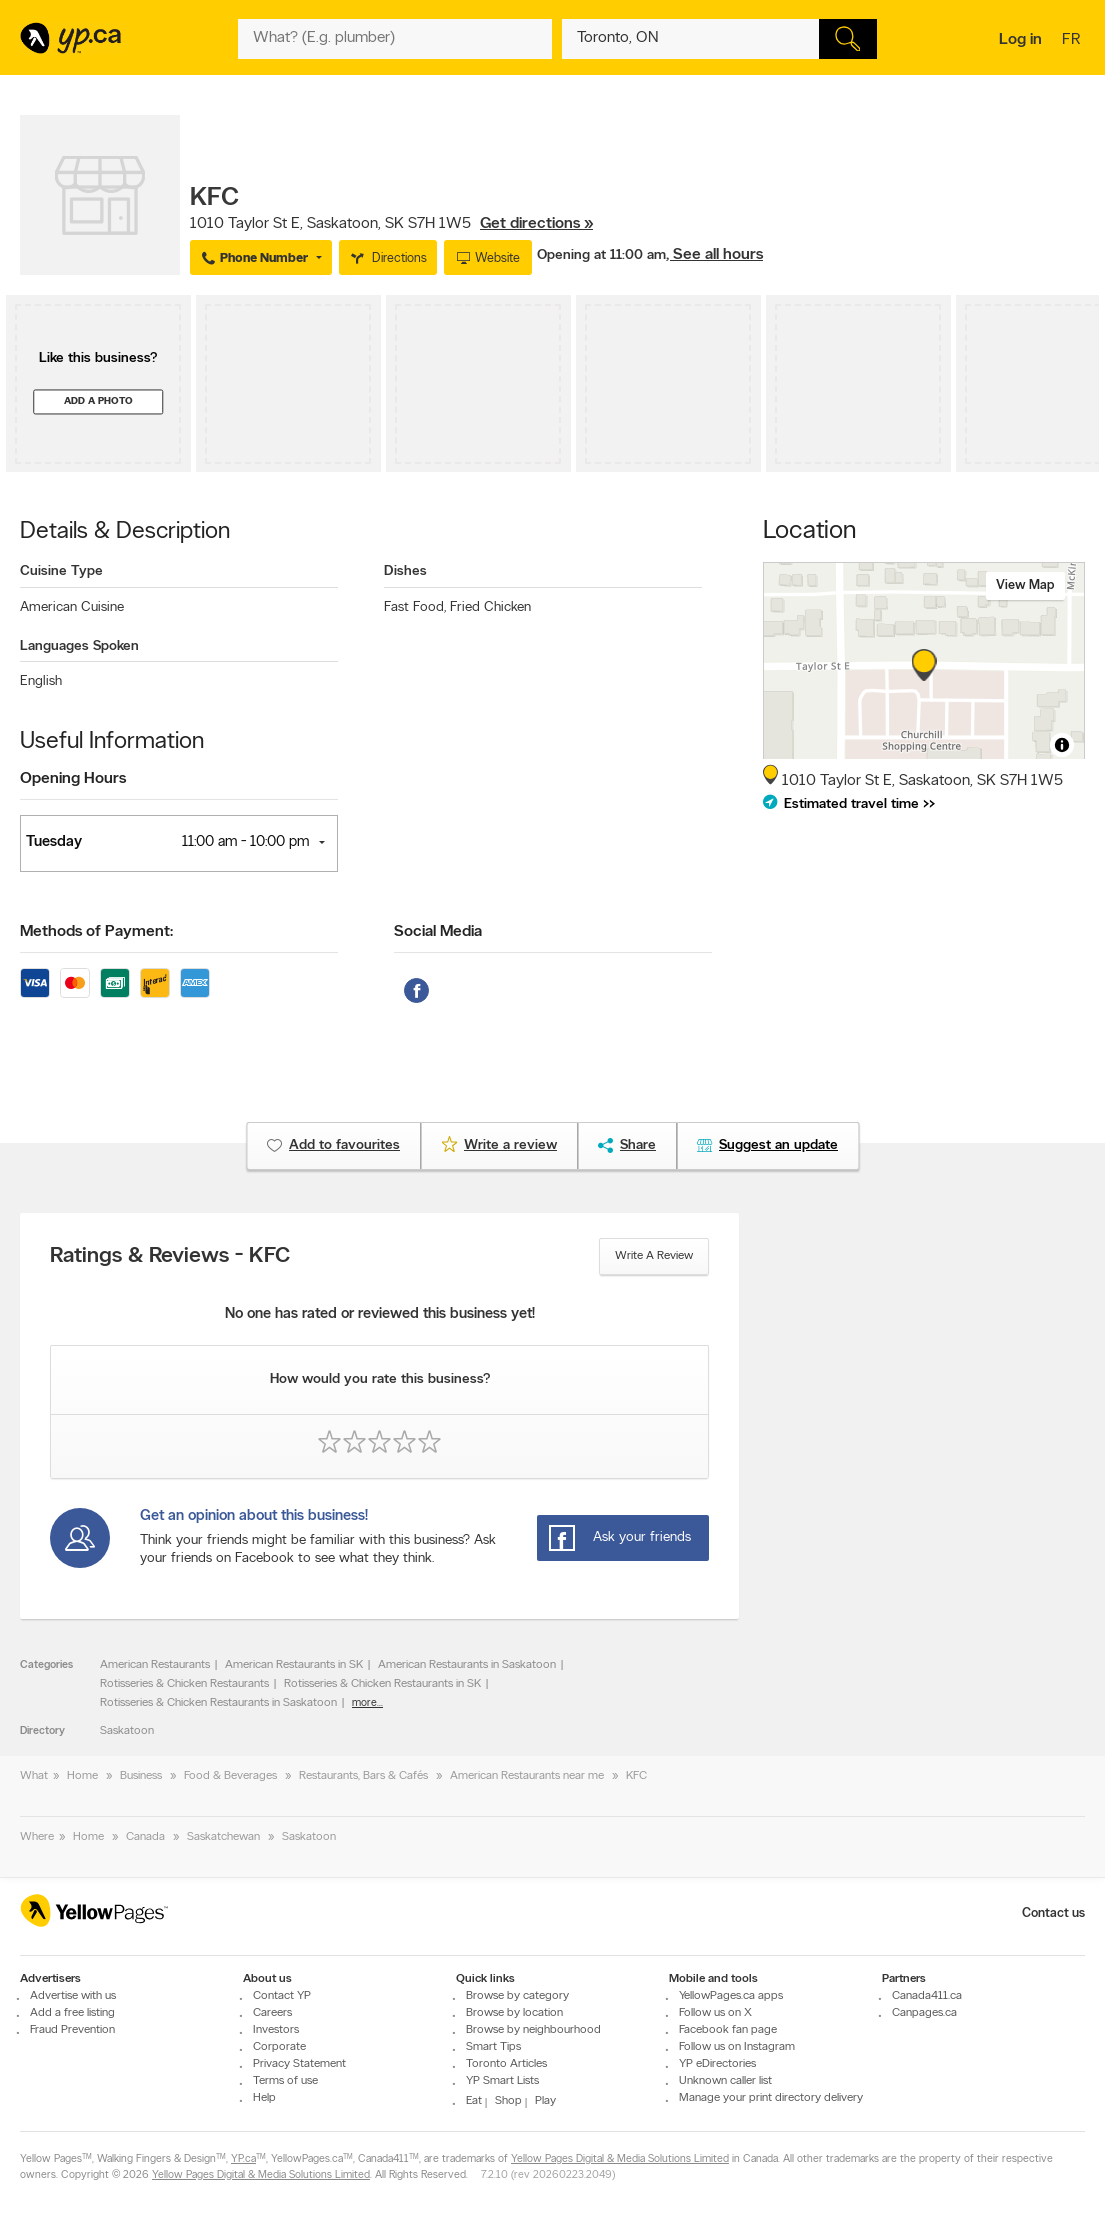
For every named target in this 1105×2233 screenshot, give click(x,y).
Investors (276, 2030)
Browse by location (514, 2013)
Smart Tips (493, 2047)
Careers (272, 2013)
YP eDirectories (717, 2064)
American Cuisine (72, 607)
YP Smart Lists (502, 2081)
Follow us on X (715, 2013)
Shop (508, 2101)
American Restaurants (155, 1665)
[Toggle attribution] (1062, 745)
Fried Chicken (490, 607)
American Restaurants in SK (294, 1665)
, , (391, 224)
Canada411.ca (927, 1996)
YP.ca (243, 2159)
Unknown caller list (725, 2081)
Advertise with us (73, 1996)
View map (1025, 585)
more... (367, 1703)
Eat (474, 2101)
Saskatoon (127, 1731)
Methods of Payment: (96, 932)
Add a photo (98, 401)
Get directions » (536, 224)
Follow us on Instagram (737, 2047)
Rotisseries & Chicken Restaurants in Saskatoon (218, 1703)
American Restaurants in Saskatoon (467, 1665)
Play (545, 2101)
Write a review (654, 1256)
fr (1073, 41)
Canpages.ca (924, 2013)
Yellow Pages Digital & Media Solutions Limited (620, 2159)
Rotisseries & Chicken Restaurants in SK (382, 1684)
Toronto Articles (506, 2064)
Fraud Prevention (72, 2030)
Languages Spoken (79, 646)
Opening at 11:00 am (601, 255)
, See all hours (714, 255)
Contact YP (282, 1996)
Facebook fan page (728, 2030)
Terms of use (285, 2081)
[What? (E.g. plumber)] (395, 39)
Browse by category (517, 1996)
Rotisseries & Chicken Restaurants (184, 1684)
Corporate (279, 2047)
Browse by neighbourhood (533, 2030)
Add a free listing (72, 2013)
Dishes (405, 571)
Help (264, 2098)
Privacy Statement (299, 2064)
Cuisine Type (61, 571)
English (41, 681)
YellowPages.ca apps (731, 1996)
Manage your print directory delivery (771, 2098)
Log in (1020, 40)
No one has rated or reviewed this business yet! (380, 1314)
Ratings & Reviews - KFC (170, 1257)
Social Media (438, 932)
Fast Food (415, 607)
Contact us (1053, 1913)
